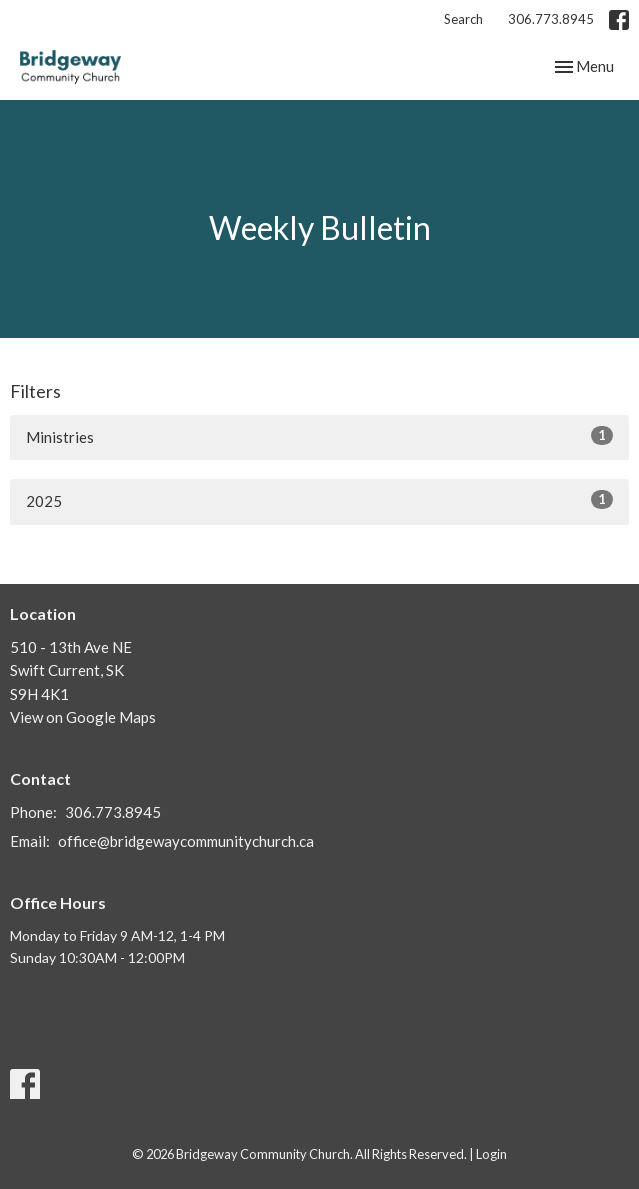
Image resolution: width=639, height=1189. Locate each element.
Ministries (319, 436)
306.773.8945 (551, 19)
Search (463, 19)
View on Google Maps (83, 717)
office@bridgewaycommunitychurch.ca (186, 841)
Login (491, 1154)
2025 (319, 500)
